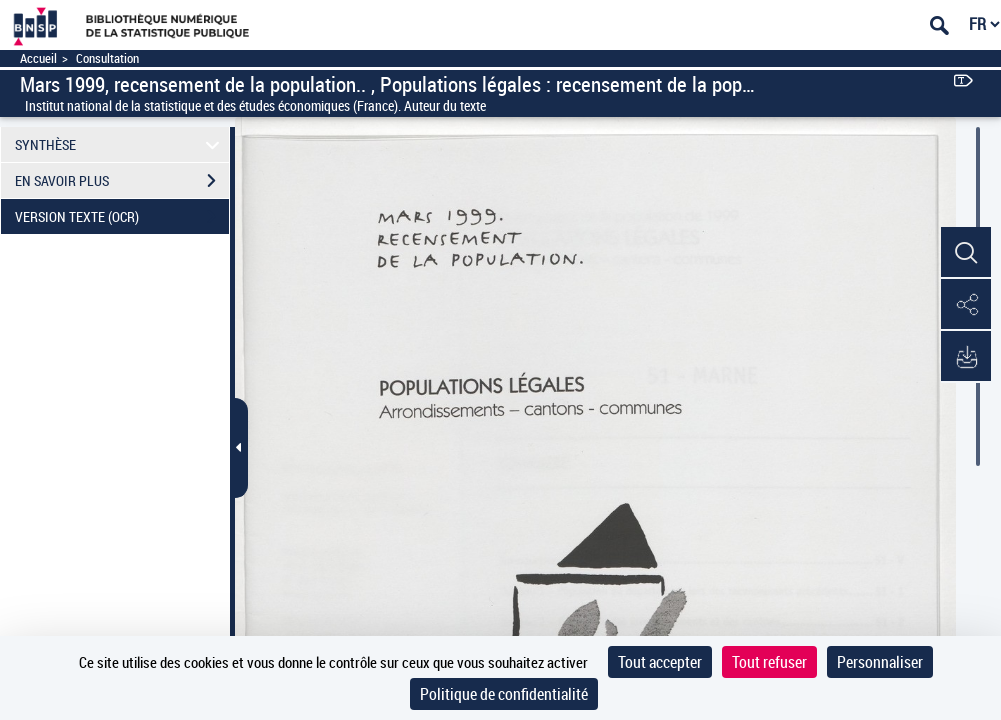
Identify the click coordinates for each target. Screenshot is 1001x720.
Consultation (107, 58)
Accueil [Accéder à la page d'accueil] (38, 58)
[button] (966, 253)
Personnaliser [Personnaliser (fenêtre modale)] (880, 662)
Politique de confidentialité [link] (504, 694)
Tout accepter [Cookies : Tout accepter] (660, 662)
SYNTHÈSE (120, 144)
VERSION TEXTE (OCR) (122, 217)
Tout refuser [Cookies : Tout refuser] (769, 662)
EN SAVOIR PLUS (122, 181)
